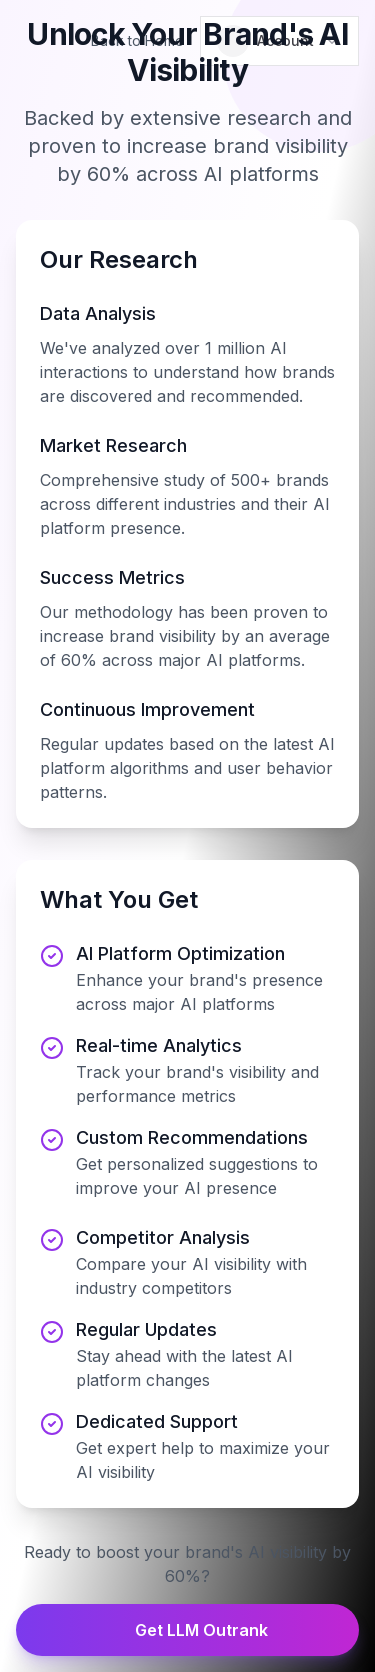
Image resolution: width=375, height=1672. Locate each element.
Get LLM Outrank (187, 1630)
